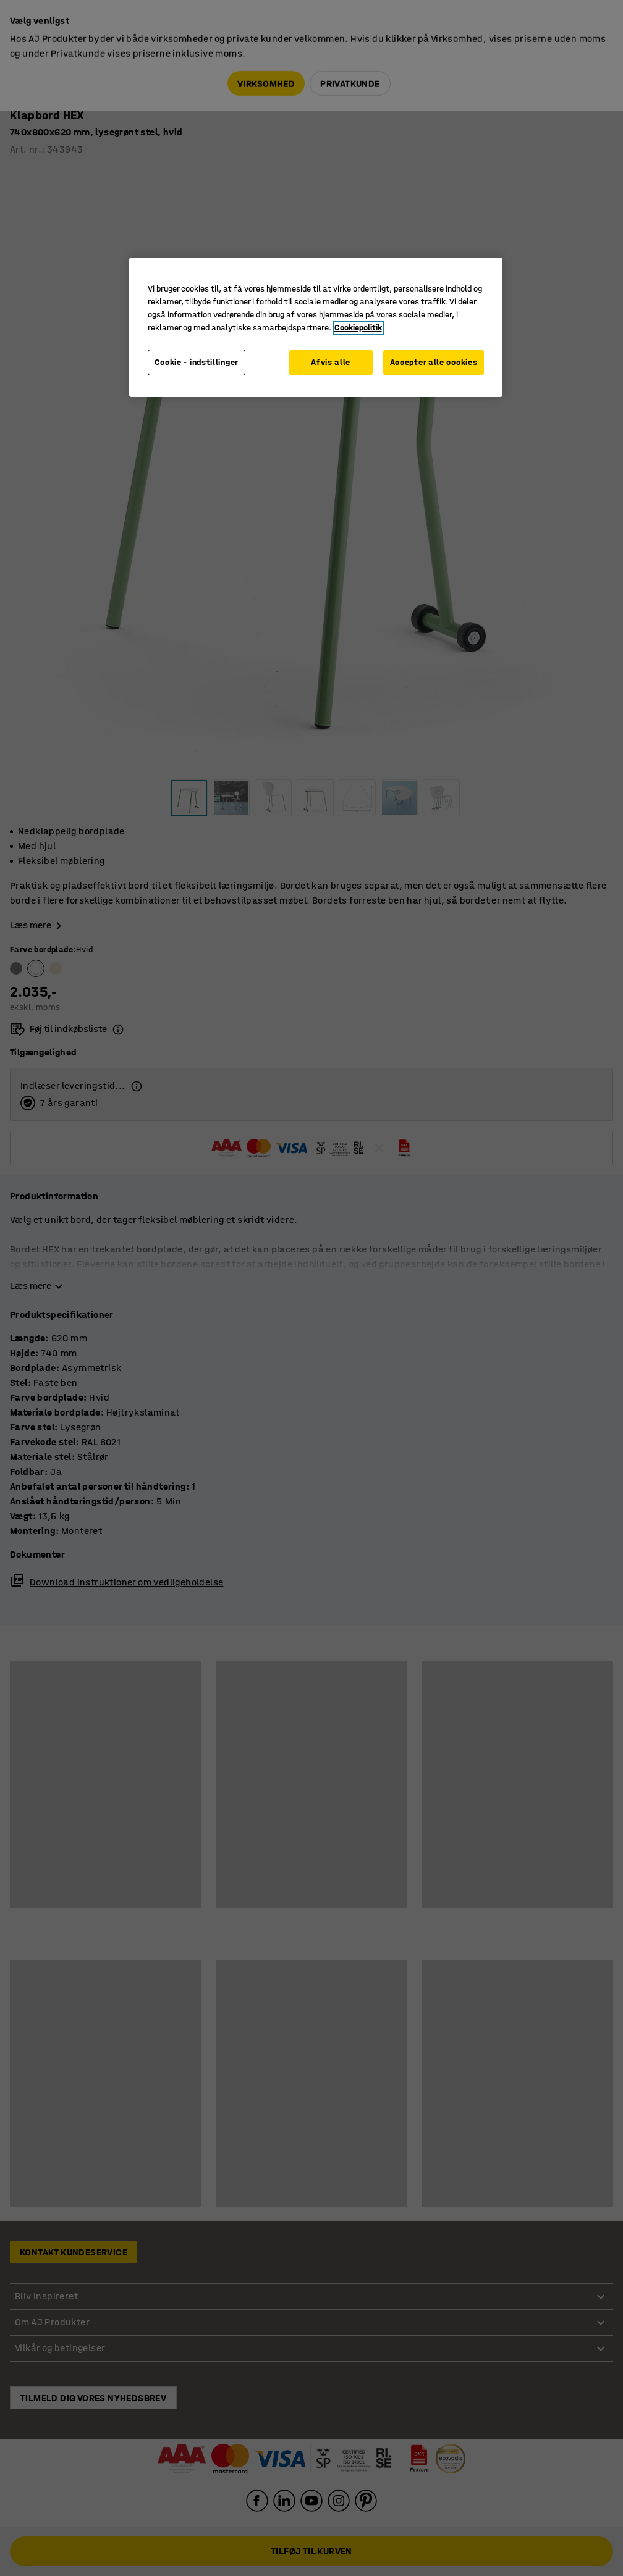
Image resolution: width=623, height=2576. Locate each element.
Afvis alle (330, 362)
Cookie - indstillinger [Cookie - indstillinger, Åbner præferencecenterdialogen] (197, 362)
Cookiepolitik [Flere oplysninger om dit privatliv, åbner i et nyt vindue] (358, 327)
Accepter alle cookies (434, 362)
